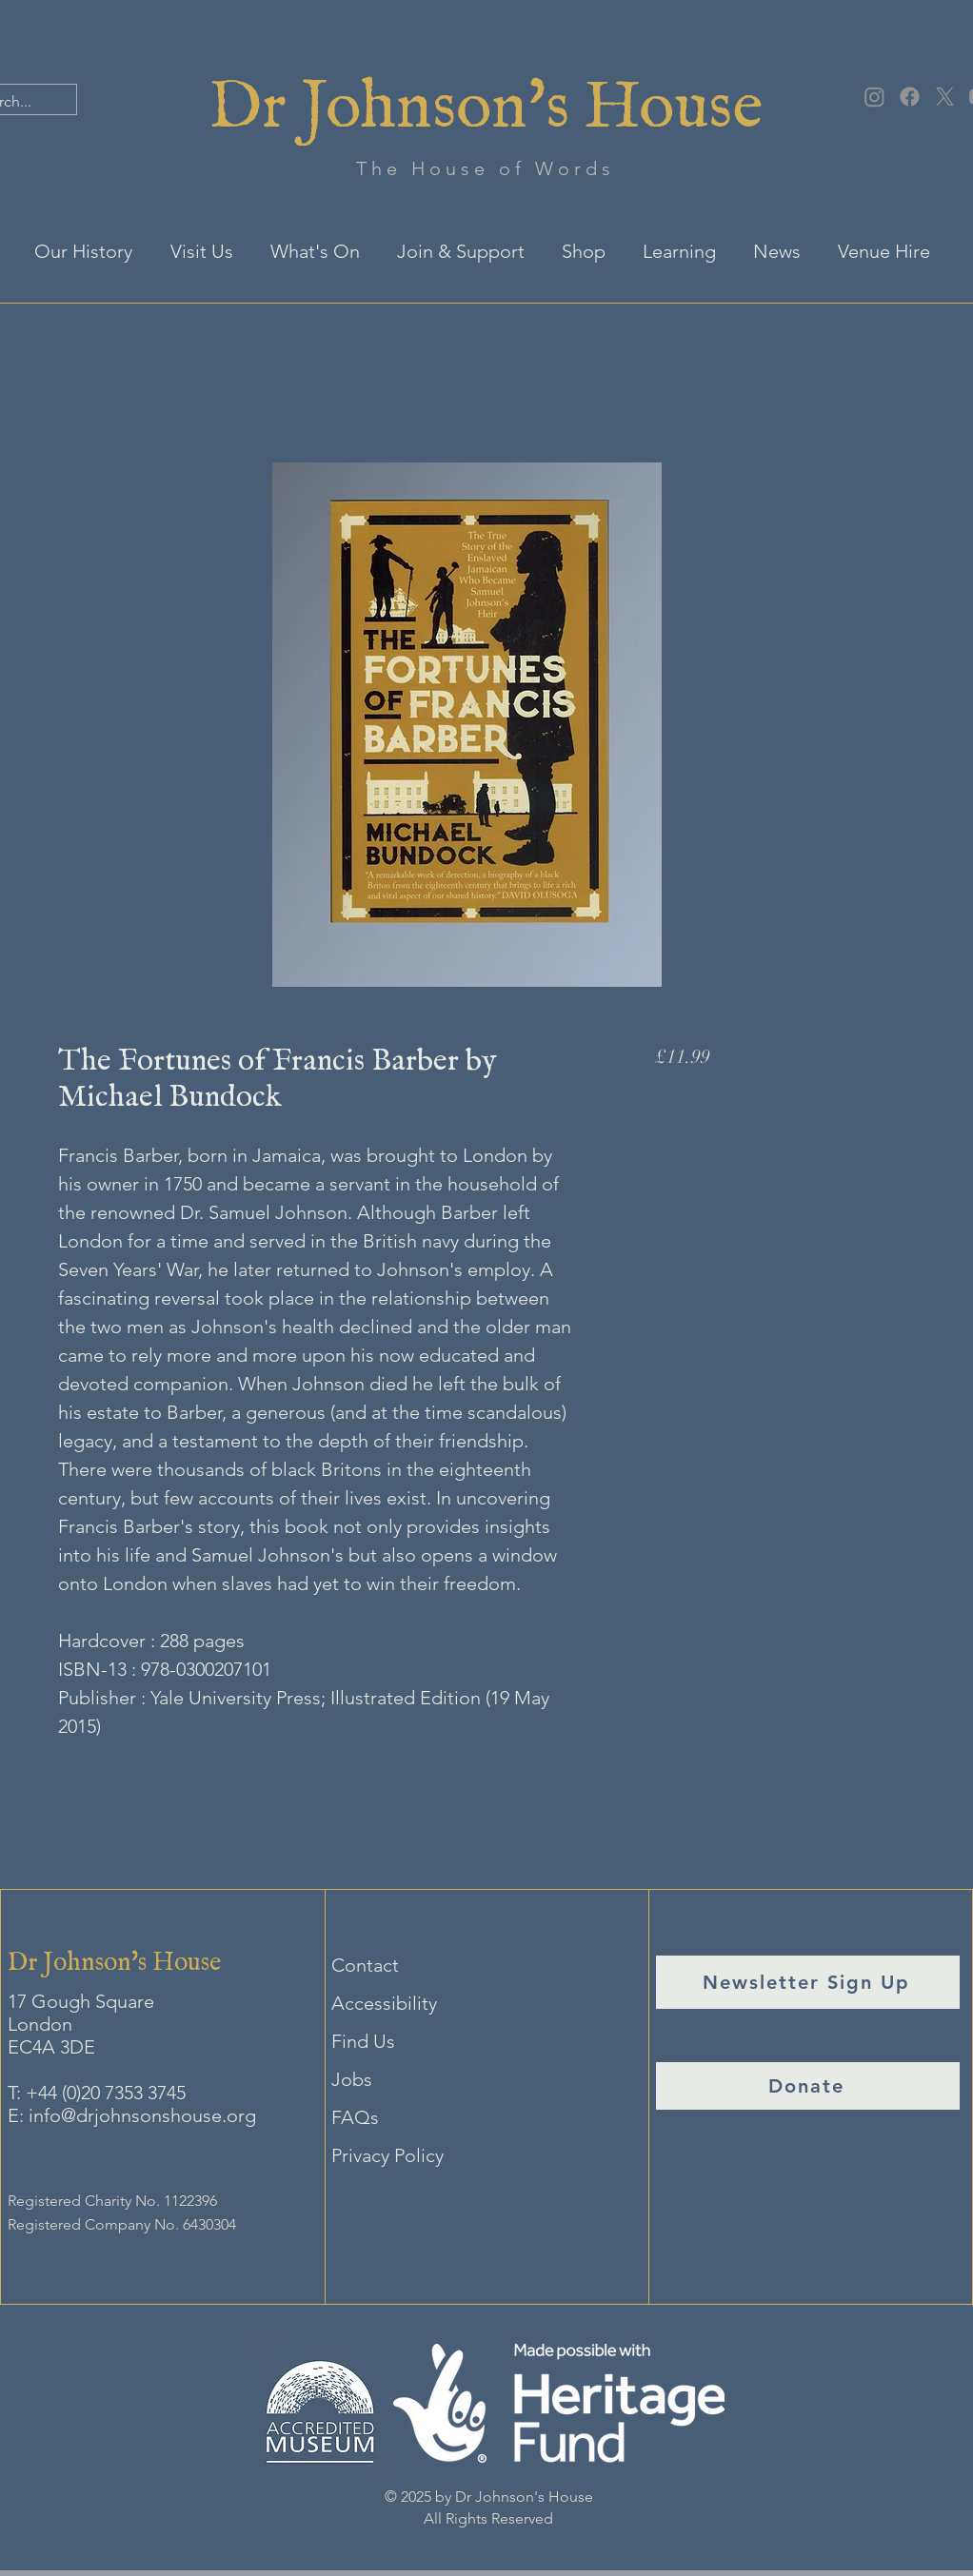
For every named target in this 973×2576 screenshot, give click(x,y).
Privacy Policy (387, 2155)
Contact (365, 1965)
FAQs (355, 2117)
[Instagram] (874, 96)
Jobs (351, 2079)
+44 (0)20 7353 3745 (106, 2092)
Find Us (363, 2041)
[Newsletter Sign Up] (808, 1982)
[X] (945, 96)
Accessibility (384, 2003)
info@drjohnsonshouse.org (142, 2115)
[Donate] (808, 2086)
